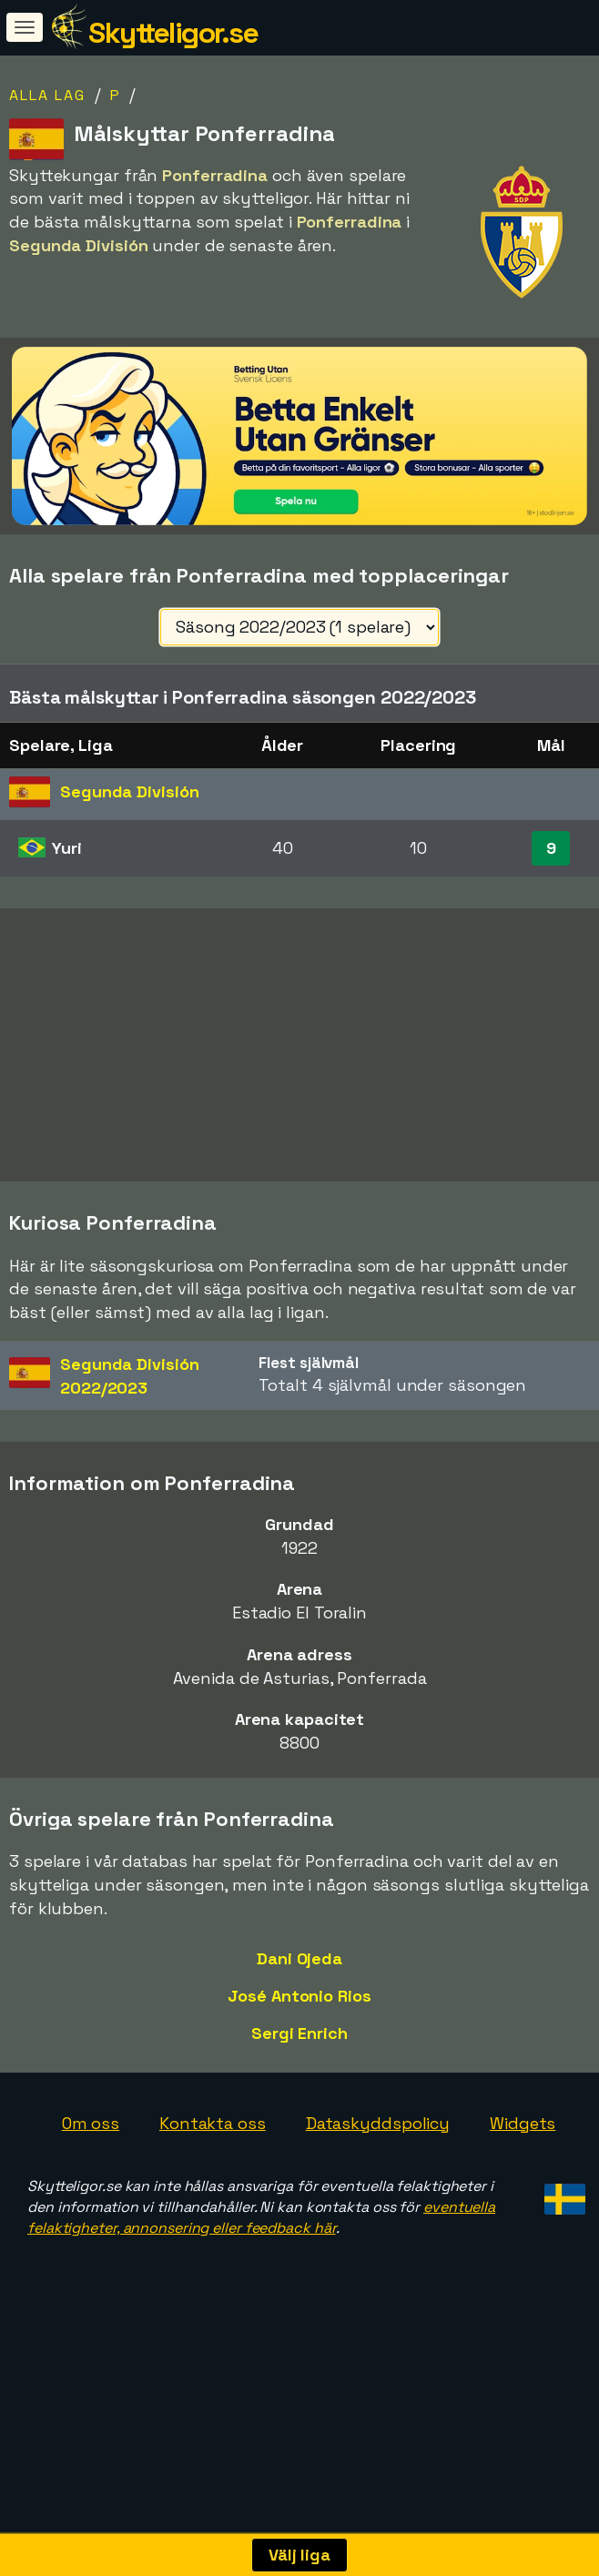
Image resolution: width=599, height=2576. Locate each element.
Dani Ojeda (299, 2016)
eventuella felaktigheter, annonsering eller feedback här (261, 2275)
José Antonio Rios (299, 2053)
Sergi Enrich (299, 2090)
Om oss (90, 2180)
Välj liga (299, 2554)
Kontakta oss (212, 2180)
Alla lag (47, 95)
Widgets (522, 2180)
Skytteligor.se (173, 33)
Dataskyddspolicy (378, 2180)
